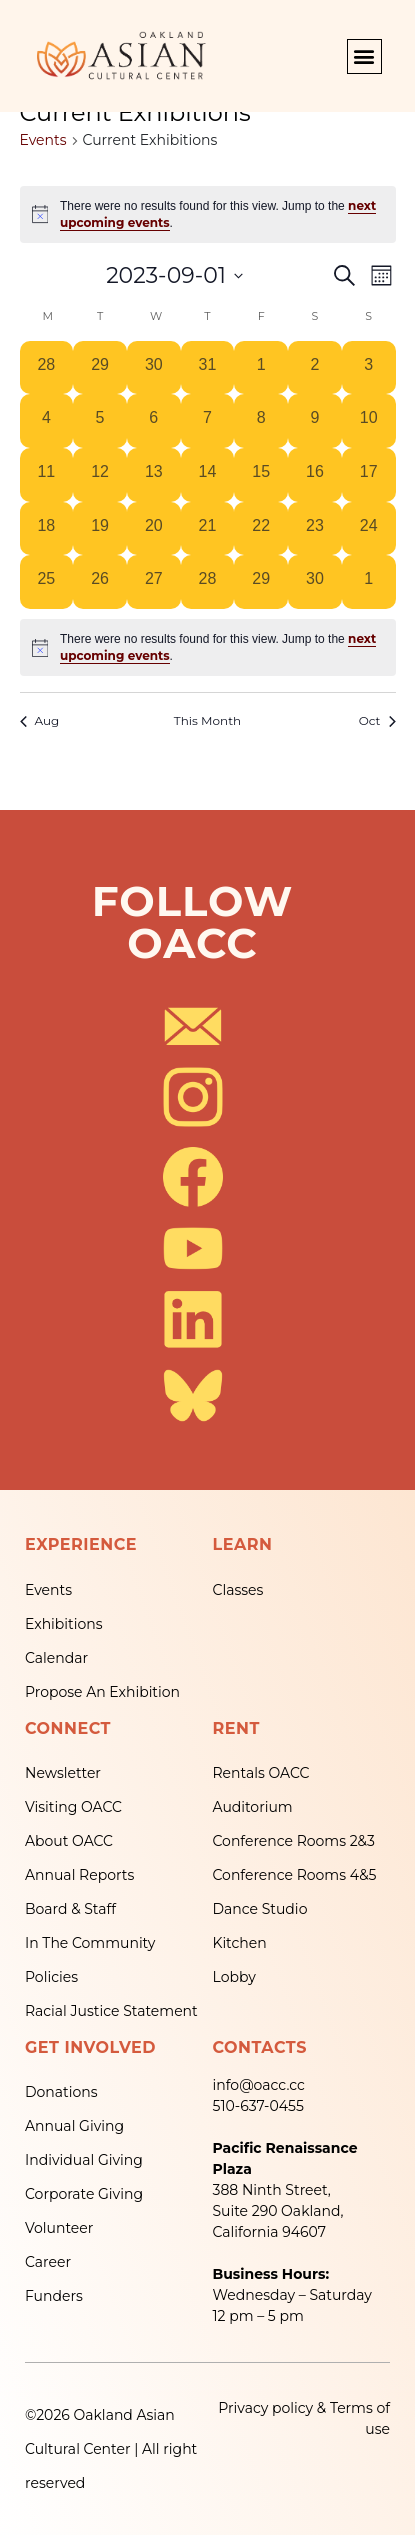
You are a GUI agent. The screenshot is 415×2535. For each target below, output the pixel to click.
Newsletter (63, 1773)
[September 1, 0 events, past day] (261, 368)
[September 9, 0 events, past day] (315, 421)
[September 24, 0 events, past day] (369, 529)
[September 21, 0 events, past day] (208, 529)
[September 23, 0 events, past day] (315, 529)
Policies (51, 1977)
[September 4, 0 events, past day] (47, 421)
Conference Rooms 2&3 (294, 1841)
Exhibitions (64, 1624)
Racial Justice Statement (111, 2011)
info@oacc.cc (259, 2085)
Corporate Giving (84, 2194)
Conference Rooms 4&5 (295, 1875)
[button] (364, 56)
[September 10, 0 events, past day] (369, 421)
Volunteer (59, 2228)
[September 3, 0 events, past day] (369, 368)
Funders (54, 2296)
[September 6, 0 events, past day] (154, 421)
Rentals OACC (261, 1773)
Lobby (234, 1977)
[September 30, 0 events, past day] (315, 582)
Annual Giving (74, 2126)
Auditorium (253, 1807)
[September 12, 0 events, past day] (100, 475)
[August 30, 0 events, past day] (154, 368)
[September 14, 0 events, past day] (208, 475)
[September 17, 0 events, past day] (369, 475)
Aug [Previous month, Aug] (40, 720)
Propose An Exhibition (102, 1692)
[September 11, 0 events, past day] (47, 475)
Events (43, 140)
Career (48, 2262)
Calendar (56, 1658)
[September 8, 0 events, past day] (261, 421)
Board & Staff (70, 1909)
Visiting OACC (73, 1807)
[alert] (208, 647)
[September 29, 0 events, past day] (261, 582)
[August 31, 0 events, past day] (208, 368)
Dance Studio (260, 1909)
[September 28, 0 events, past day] (208, 582)
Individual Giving (84, 2160)
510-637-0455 (258, 2106)
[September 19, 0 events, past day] (100, 529)
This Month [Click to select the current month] (207, 720)
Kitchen (240, 1943)
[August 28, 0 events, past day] (47, 368)
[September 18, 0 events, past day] (47, 529)
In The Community (90, 1943)
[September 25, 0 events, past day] (47, 582)
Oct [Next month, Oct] (377, 720)
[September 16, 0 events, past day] (315, 475)
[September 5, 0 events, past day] (100, 421)
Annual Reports (79, 1875)
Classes (238, 1590)
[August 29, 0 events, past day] (100, 368)
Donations (61, 2092)
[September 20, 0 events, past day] (154, 529)
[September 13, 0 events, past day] (154, 475)
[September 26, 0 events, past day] (100, 582)
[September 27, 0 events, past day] (154, 582)
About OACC (69, 1841)
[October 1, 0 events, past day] (369, 582)
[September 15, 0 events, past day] (261, 475)
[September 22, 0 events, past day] (261, 529)
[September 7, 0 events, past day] (208, 421)
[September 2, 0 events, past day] (315, 368)
